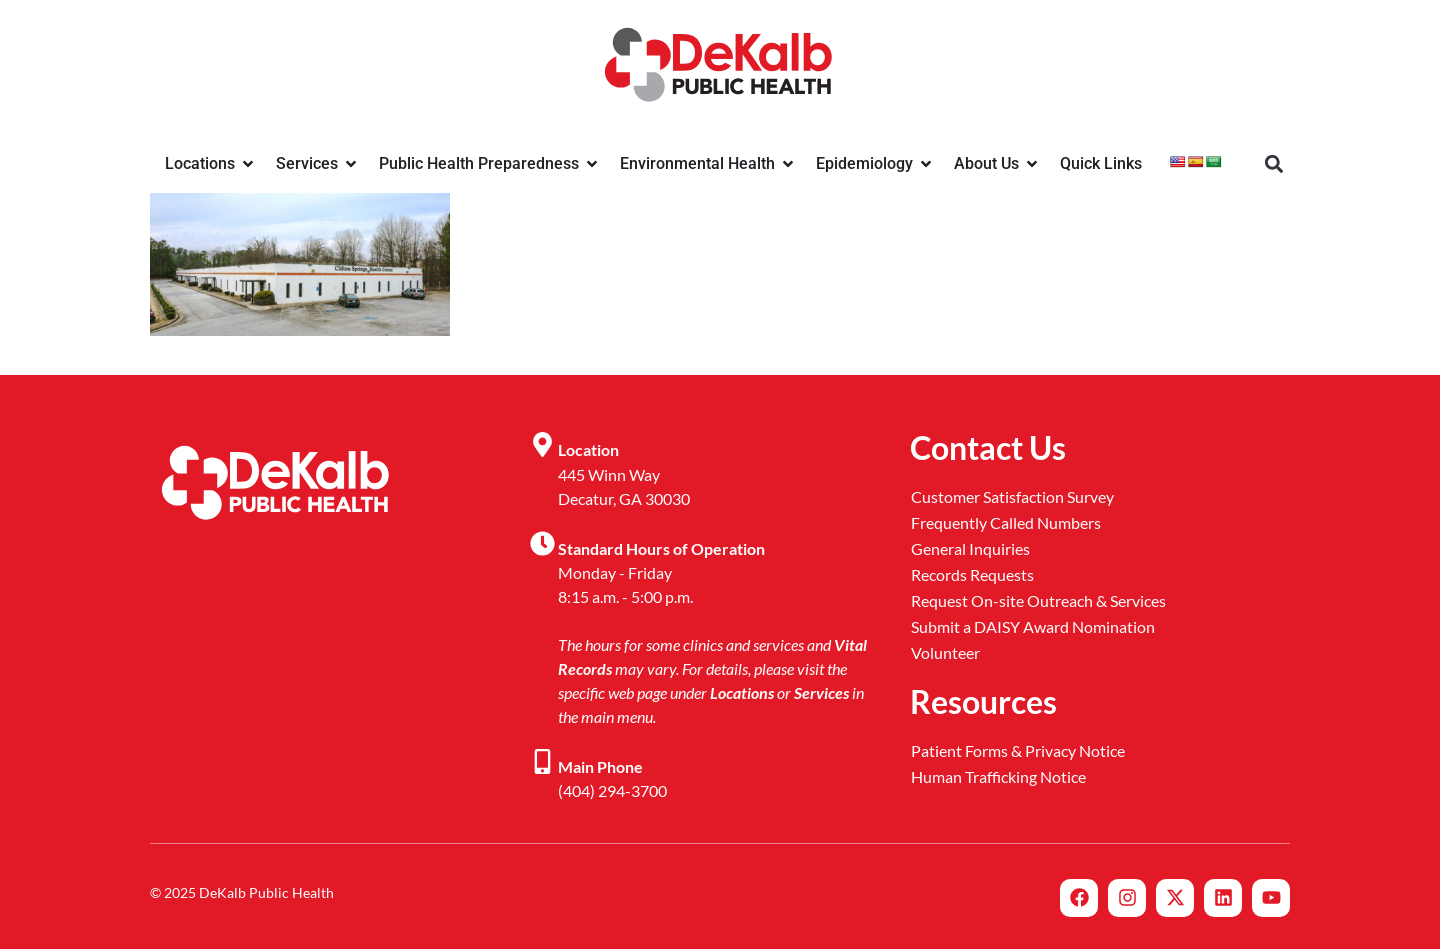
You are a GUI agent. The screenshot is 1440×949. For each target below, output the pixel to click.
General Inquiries (970, 548)
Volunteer (945, 652)
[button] (1273, 164)
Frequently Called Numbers (1006, 522)
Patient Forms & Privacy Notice (1018, 750)
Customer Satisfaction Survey (1012, 496)
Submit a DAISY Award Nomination (1033, 626)
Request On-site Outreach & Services (1038, 600)
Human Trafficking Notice (998, 776)
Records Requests (972, 574)
